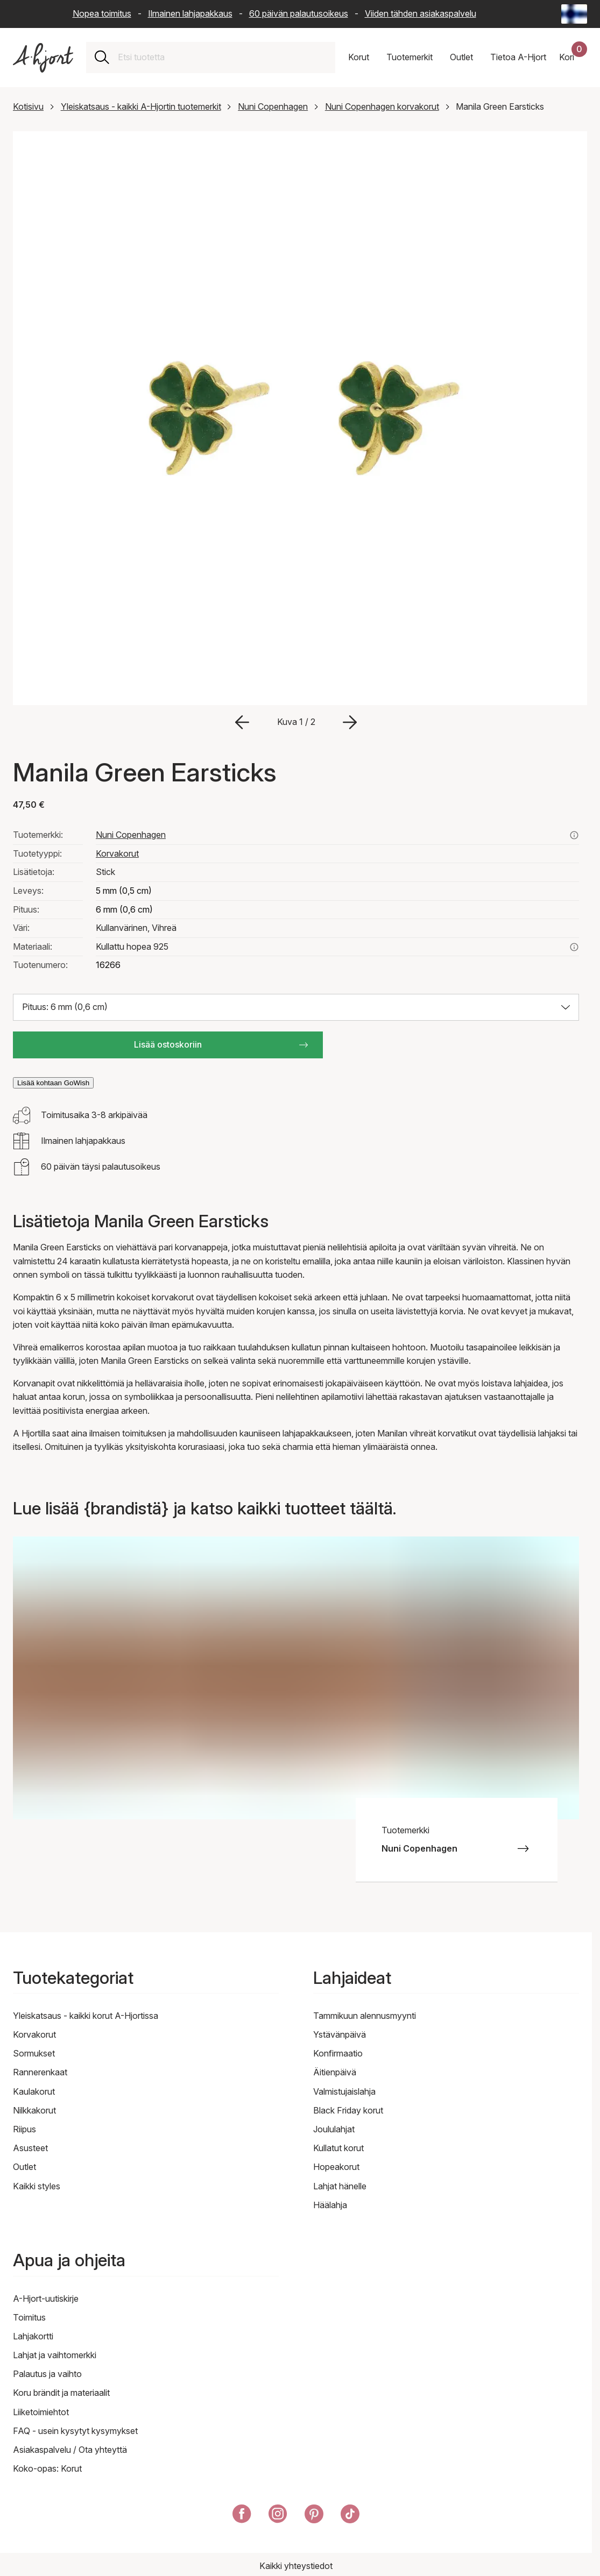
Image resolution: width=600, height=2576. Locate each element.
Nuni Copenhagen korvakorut (382, 106)
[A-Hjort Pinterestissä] (314, 2516)
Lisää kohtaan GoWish (53, 1083)
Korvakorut (117, 853)
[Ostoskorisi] (573, 57)
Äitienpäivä (334, 2072)
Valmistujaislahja (344, 2091)
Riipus (24, 2129)
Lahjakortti (33, 2336)
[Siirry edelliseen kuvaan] (242, 722)
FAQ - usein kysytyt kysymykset (75, 2430)
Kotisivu (28, 106)
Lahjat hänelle (339, 2186)
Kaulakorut (34, 2091)
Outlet (24, 2166)
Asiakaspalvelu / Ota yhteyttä (70, 2449)
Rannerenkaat (40, 2072)
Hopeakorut (336, 2166)
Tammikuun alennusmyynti (364, 2015)
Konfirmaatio (338, 2053)
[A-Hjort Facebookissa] (241, 2516)
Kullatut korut (338, 2148)
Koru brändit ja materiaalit (61, 2392)
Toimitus (29, 2317)
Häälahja (330, 2205)
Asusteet (30, 2148)
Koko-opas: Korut (47, 2468)
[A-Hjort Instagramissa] (278, 2516)
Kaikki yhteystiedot (296, 2565)
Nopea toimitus (102, 13)
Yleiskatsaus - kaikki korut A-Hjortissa (85, 2015)
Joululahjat (334, 2129)
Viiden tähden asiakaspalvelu (420, 13)
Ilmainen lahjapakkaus (190, 13)
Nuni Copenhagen (273, 106)
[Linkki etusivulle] (43, 58)
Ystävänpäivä (339, 2034)
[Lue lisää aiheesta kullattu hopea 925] (574, 947)
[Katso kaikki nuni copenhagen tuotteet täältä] (574, 835)
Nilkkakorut (34, 2110)
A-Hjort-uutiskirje (46, 2298)
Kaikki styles (36, 2186)
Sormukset (34, 2053)
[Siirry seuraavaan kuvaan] (350, 722)
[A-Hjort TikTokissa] (350, 2516)
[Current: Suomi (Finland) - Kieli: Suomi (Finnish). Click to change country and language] (574, 14)
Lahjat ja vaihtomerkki (54, 2355)
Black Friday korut (348, 2110)
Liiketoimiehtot (41, 2412)
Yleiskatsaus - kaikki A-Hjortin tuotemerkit (141, 106)
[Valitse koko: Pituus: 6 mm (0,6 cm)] (296, 1007)
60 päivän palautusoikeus (298, 13)
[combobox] (222, 57)
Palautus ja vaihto (47, 2373)
